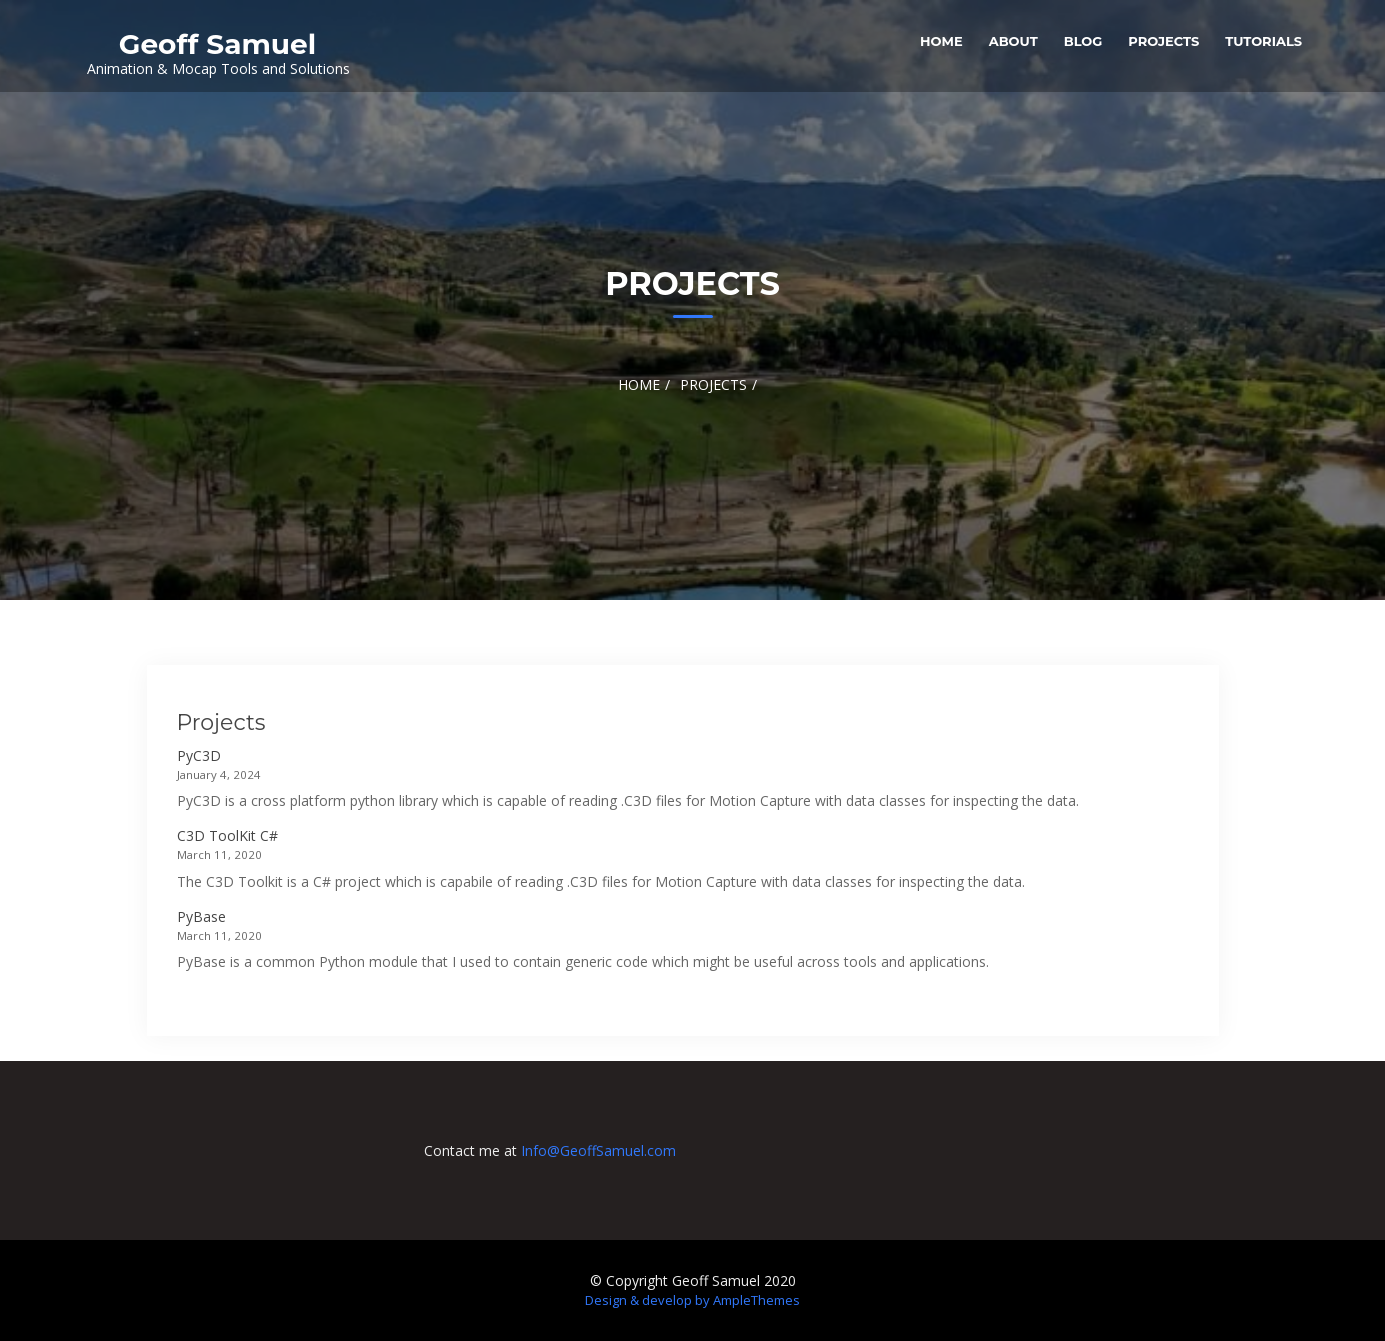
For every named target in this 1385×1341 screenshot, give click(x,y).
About (1013, 41)
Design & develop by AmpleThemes (692, 1300)
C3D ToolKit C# (227, 835)
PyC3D (199, 755)
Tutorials (1263, 41)
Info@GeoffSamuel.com (598, 1150)
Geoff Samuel (217, 44)
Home (941, 41)
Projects (1163, 41)
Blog (1083, 41)
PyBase (201, 916)
